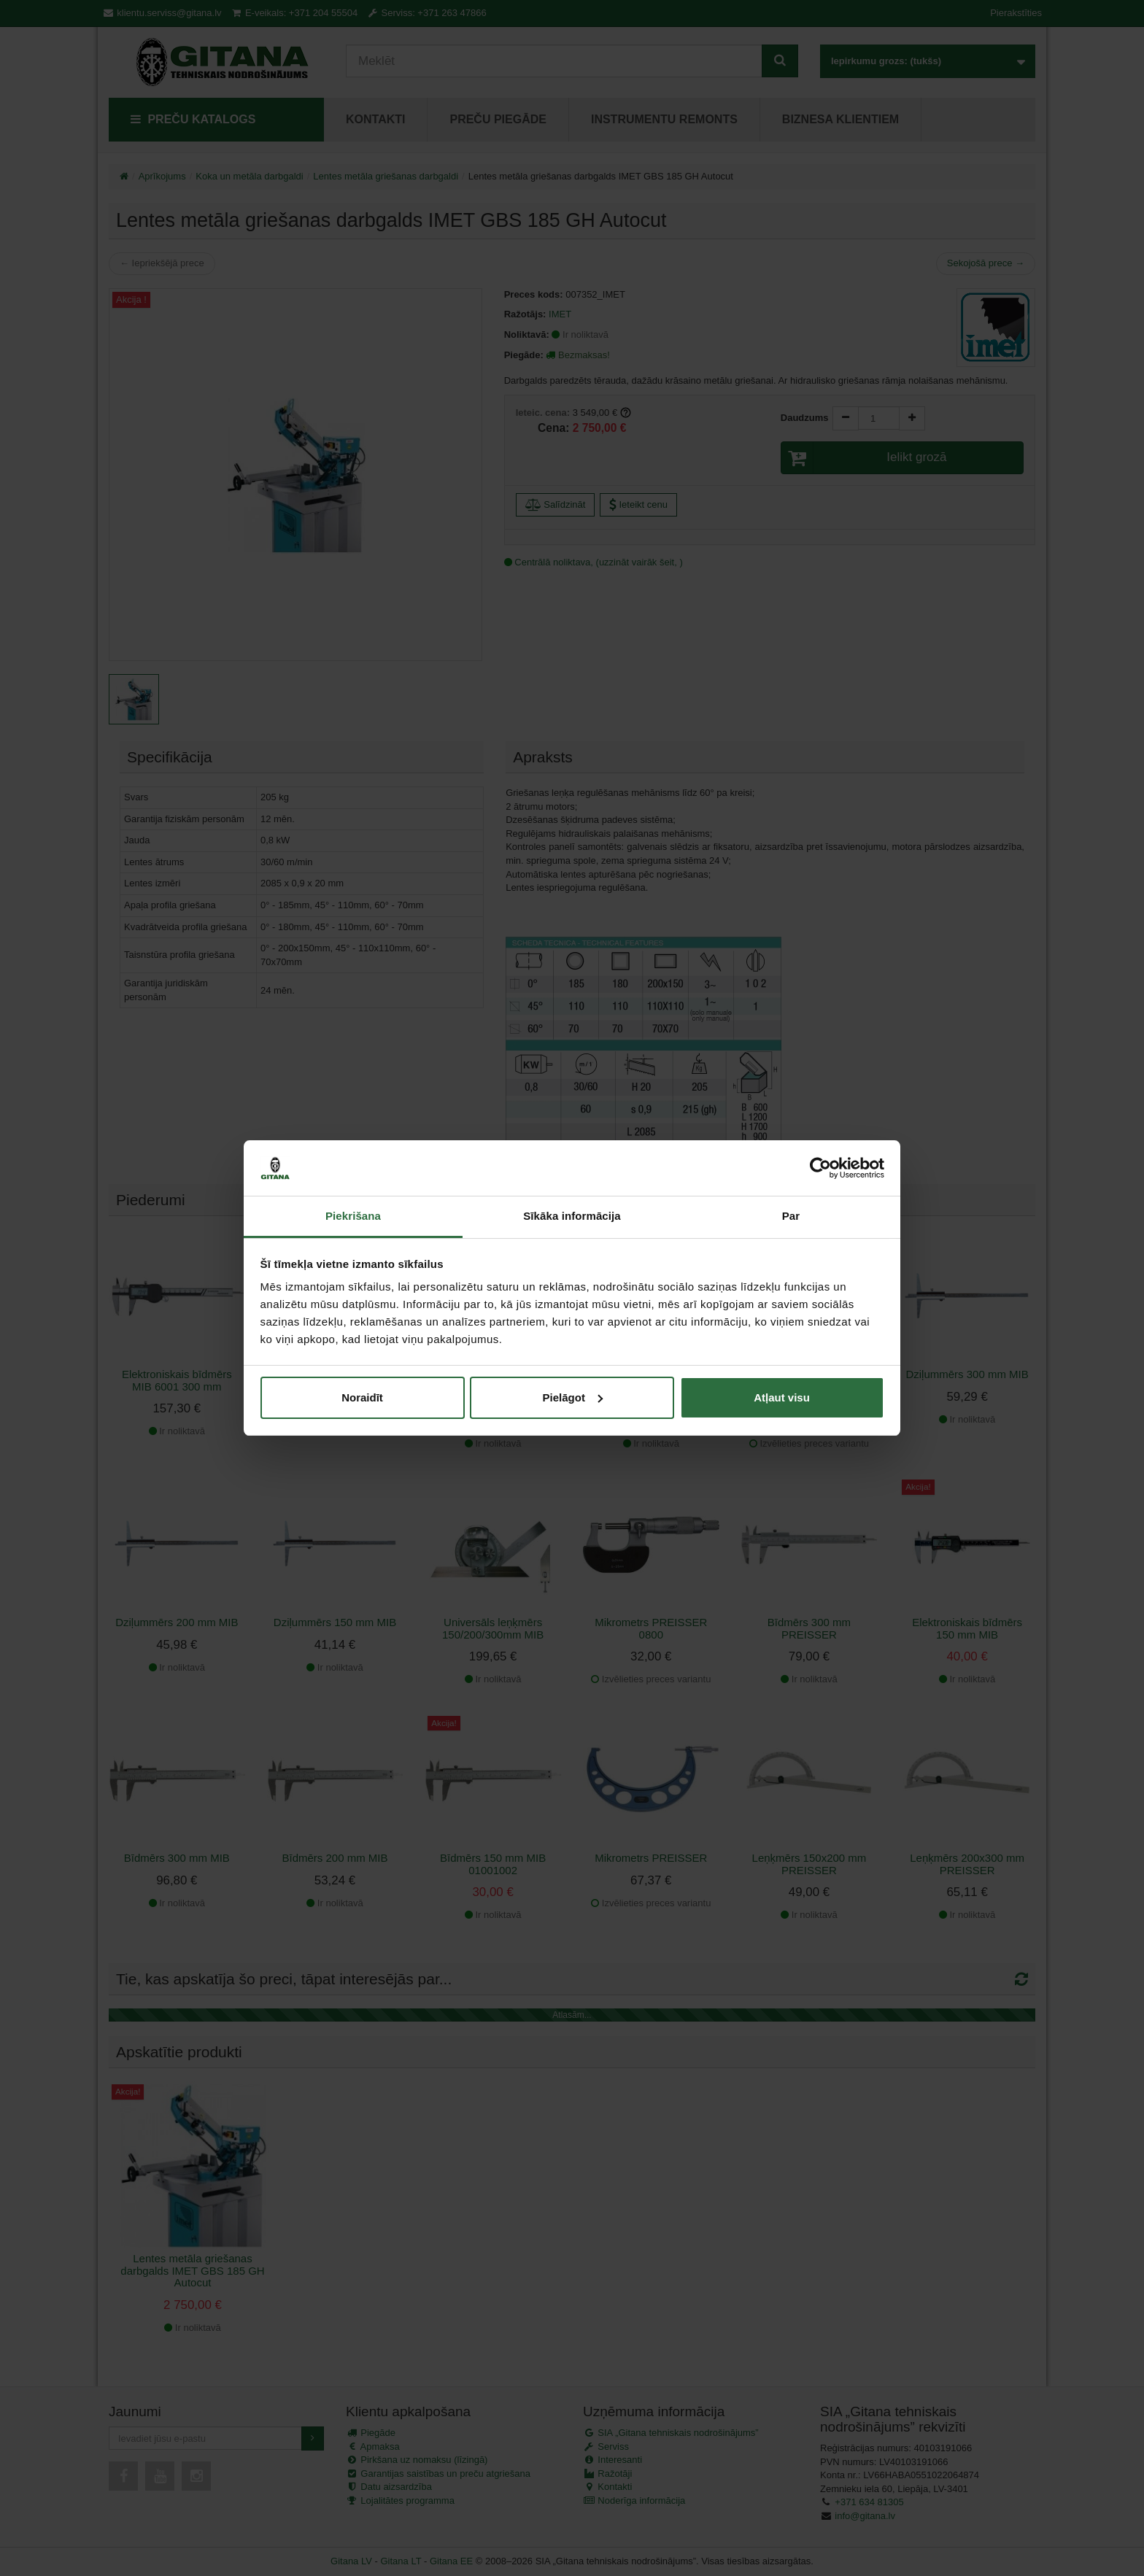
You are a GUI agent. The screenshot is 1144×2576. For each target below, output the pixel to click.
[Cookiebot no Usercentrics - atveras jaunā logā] (820, 1168)
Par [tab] (791, 1216)
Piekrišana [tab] (353, 1216)
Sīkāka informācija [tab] (572, 1216)
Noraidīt (362, 1397)
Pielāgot (573, 1397)
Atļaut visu (782, 1397)
